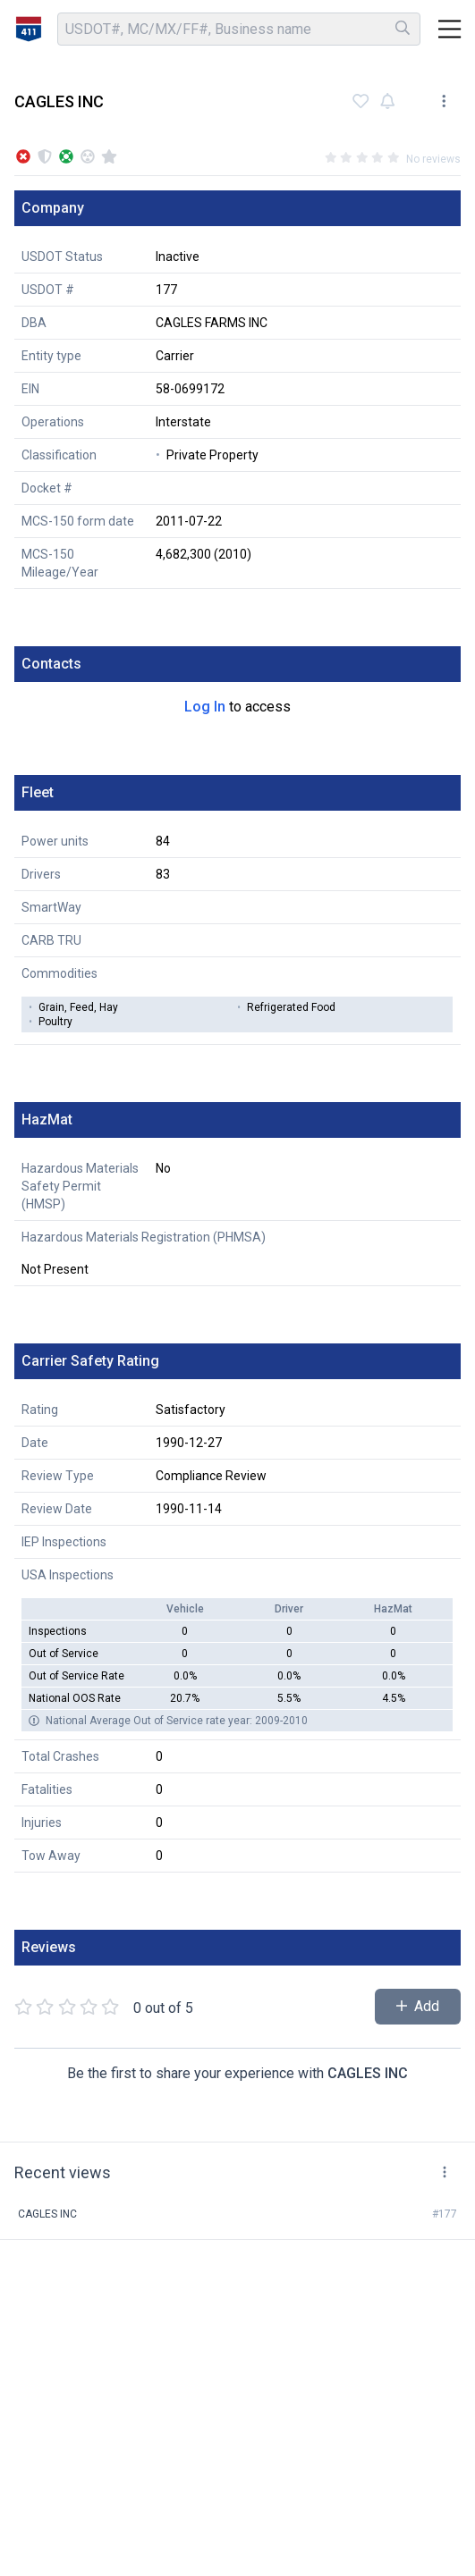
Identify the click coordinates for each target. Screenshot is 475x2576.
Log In (204, 706)
